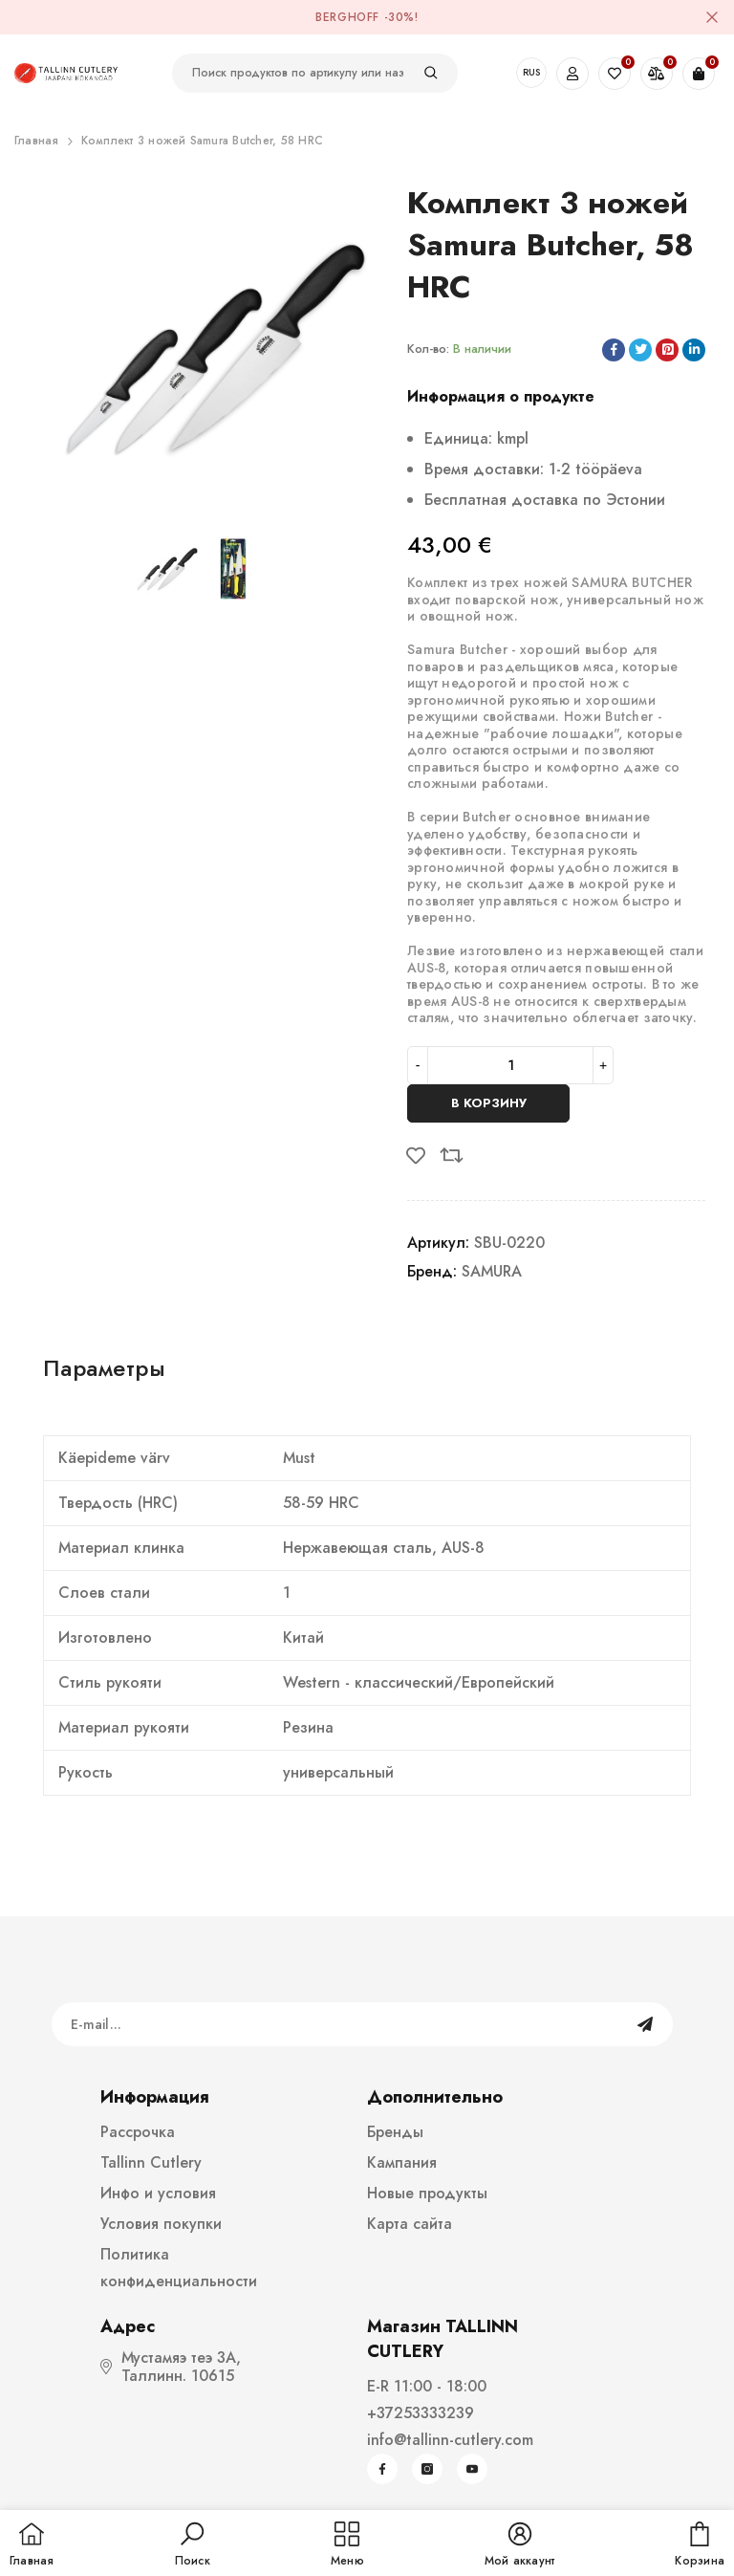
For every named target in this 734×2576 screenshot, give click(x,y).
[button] (192, 2545)
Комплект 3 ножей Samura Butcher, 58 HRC (202, 140)
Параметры (104, 1368)
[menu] (347, 2545)
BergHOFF (347, 17)
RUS (531, 72)
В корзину (489, 1103)
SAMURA (492, 1271)
